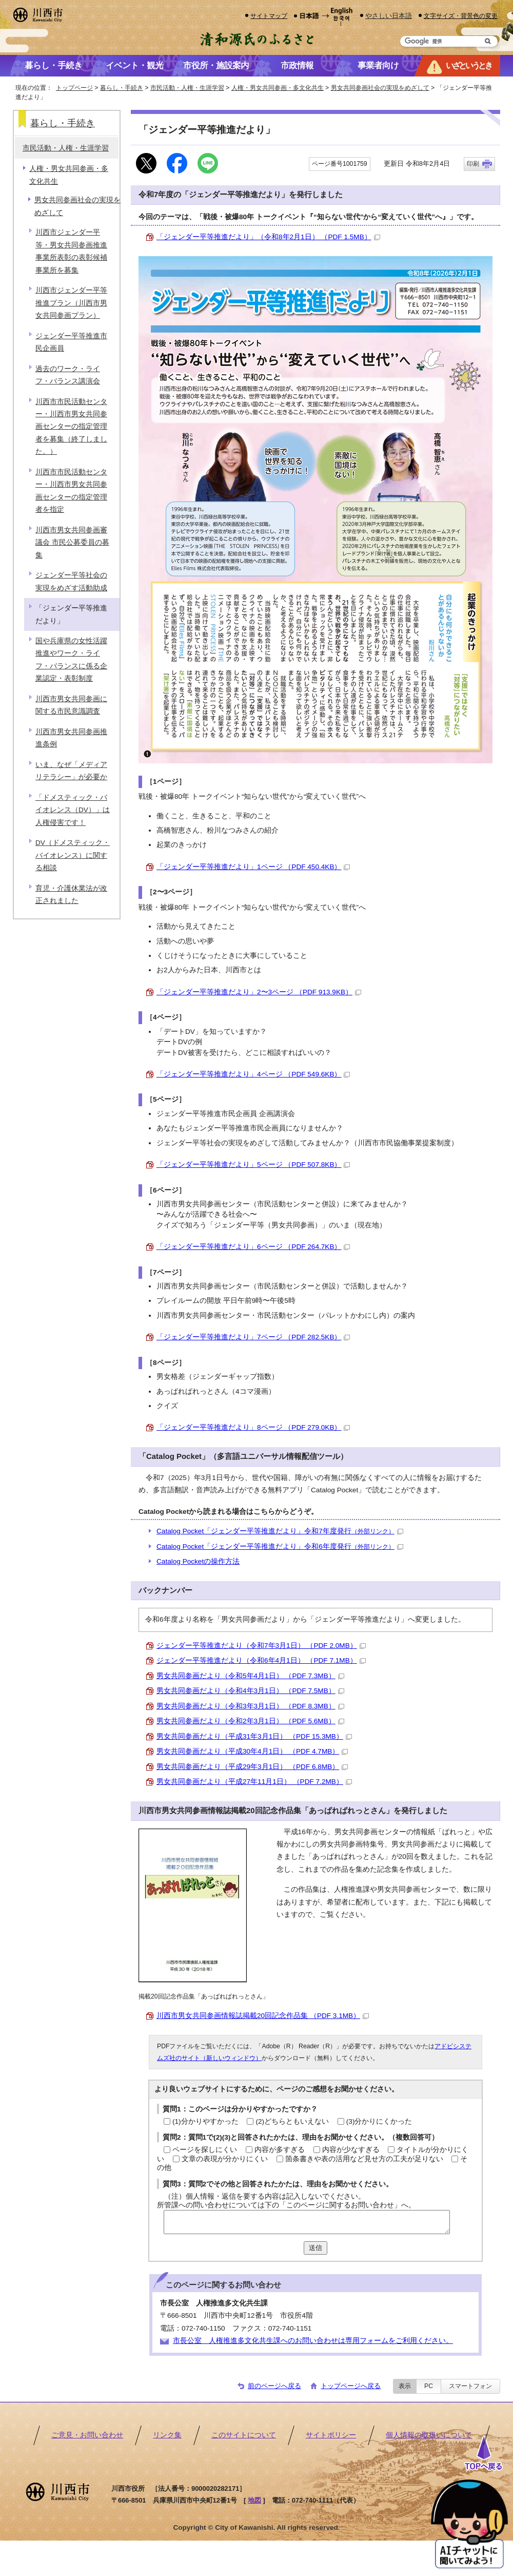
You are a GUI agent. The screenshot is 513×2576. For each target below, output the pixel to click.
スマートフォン (470, 2386)
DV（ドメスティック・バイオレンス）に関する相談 (72, 855)
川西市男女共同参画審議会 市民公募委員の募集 (72, 542)
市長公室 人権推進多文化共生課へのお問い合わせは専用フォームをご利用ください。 (313, 2340)
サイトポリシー (331, 2435)
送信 (315, 2248)
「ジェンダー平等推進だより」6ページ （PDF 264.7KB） (253, 1247)
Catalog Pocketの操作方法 (198, 1561)
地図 (254, 2500)
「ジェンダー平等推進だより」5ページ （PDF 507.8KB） (253, 1164)
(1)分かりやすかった (205, 2121)
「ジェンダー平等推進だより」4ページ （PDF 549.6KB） (253, 1074)
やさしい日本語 (388, 16)
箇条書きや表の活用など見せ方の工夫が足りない (364, 2159)
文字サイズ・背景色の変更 (461, 15)
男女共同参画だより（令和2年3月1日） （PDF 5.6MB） (250, 1721)
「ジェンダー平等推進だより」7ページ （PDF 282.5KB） (253, 1337)
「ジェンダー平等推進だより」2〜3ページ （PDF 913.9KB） (258, 992)
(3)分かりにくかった (379, 2121)
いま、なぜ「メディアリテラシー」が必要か (71, 771)
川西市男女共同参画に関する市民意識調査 (71, 705)
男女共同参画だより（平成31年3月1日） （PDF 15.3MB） (254, 1736)
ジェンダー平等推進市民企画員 (71, 342)
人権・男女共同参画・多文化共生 (277, 87)
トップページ (74, 87)
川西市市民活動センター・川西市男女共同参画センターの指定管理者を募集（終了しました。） (71, 427)
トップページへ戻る (351, 2386)
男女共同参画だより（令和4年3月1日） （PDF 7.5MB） (250, 1691)
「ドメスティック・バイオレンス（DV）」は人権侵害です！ (72, 810)
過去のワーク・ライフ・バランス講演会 (67, 375)
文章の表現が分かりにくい (225, 2159)
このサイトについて (243, 2435)
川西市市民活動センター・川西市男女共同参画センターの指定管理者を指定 (71, 490)
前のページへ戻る (274, 2386)
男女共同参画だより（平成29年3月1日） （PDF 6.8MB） (252, 1767)
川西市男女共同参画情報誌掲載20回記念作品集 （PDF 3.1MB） (262, 2016)
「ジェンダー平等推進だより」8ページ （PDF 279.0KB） (253, 1427)
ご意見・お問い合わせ (87, 2435)
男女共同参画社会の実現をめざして (380, 87)
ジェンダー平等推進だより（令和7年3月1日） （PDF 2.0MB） (261, 1645)
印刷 (473, 163)
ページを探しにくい (204, 2150)
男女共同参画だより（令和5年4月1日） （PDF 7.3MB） (250, 1676)
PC (428, 2386)
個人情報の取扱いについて (429, 2435)
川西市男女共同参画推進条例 (71, 738)
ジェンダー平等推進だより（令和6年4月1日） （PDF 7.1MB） (261, 1660)
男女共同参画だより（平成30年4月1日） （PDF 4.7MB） (252, 1751)
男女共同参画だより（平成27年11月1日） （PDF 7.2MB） (254, 1781)
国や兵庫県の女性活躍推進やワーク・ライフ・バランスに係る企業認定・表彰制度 (71, 659)
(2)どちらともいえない (292, 2121)
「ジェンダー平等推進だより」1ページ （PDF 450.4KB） (253, 867)
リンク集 (167, 2435)
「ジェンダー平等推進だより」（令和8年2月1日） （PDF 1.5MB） (268, 237)
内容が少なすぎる (351, 2150)
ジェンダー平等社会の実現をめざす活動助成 (71, 581)
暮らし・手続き (121, 87)
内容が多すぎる (279, 2150)
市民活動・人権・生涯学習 (187, 87)
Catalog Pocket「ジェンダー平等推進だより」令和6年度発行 (279, 1546)
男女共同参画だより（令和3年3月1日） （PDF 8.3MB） (250, 1706)
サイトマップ (268, 15)
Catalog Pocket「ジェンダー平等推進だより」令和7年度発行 (279, 1531)
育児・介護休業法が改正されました (71, 895)
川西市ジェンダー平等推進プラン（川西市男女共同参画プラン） (71, 302)
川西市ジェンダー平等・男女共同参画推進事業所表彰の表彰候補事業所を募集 (71, 251)
